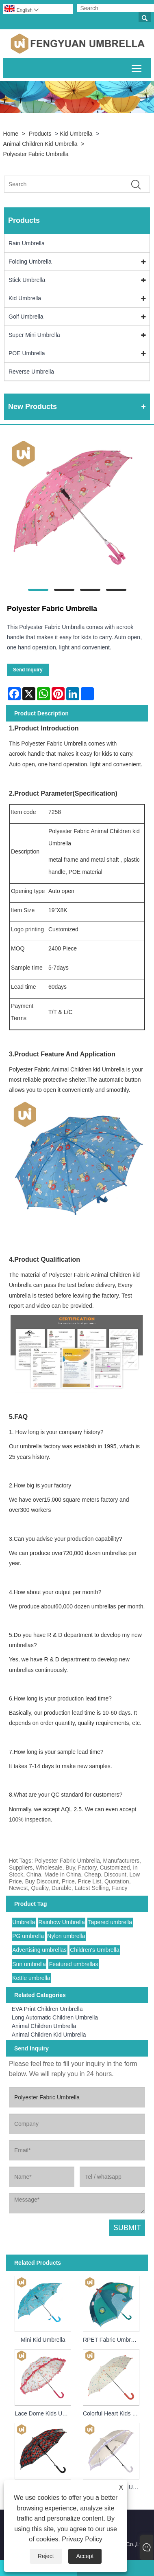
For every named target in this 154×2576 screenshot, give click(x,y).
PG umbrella (28, 1936)
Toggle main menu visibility (137, 67)
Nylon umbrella (66, 1936)
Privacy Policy (82, 2539)
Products (40, 133)
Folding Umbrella (30, 261)
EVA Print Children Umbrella (47, 2009)
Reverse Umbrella (31, 371)
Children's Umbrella (94, 1950)
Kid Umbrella (76, 133)
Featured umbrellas (73, 1964)
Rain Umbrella (27, 243)
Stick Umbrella (27, 280)
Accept (85, 2556)
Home (10, 133)
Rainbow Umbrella (61, 1922)
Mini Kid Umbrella (43, 2339)
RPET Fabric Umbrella (111, 2339)
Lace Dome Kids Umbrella (44, 2413)
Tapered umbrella (110, 1922)
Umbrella (23, 1922)
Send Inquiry (28, 670)
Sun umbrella (29, 1964)
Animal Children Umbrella (44, 2026)
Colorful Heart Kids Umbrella (112, 2413)
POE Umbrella (27, 353)
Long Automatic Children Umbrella (55, 2017)
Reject (46, 2556)
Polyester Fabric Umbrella (36, 154)
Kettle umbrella (31, 1978)
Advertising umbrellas (39, 1950)
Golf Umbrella (26, 316)
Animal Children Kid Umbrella (40, 144)
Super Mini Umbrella (34, 335)
